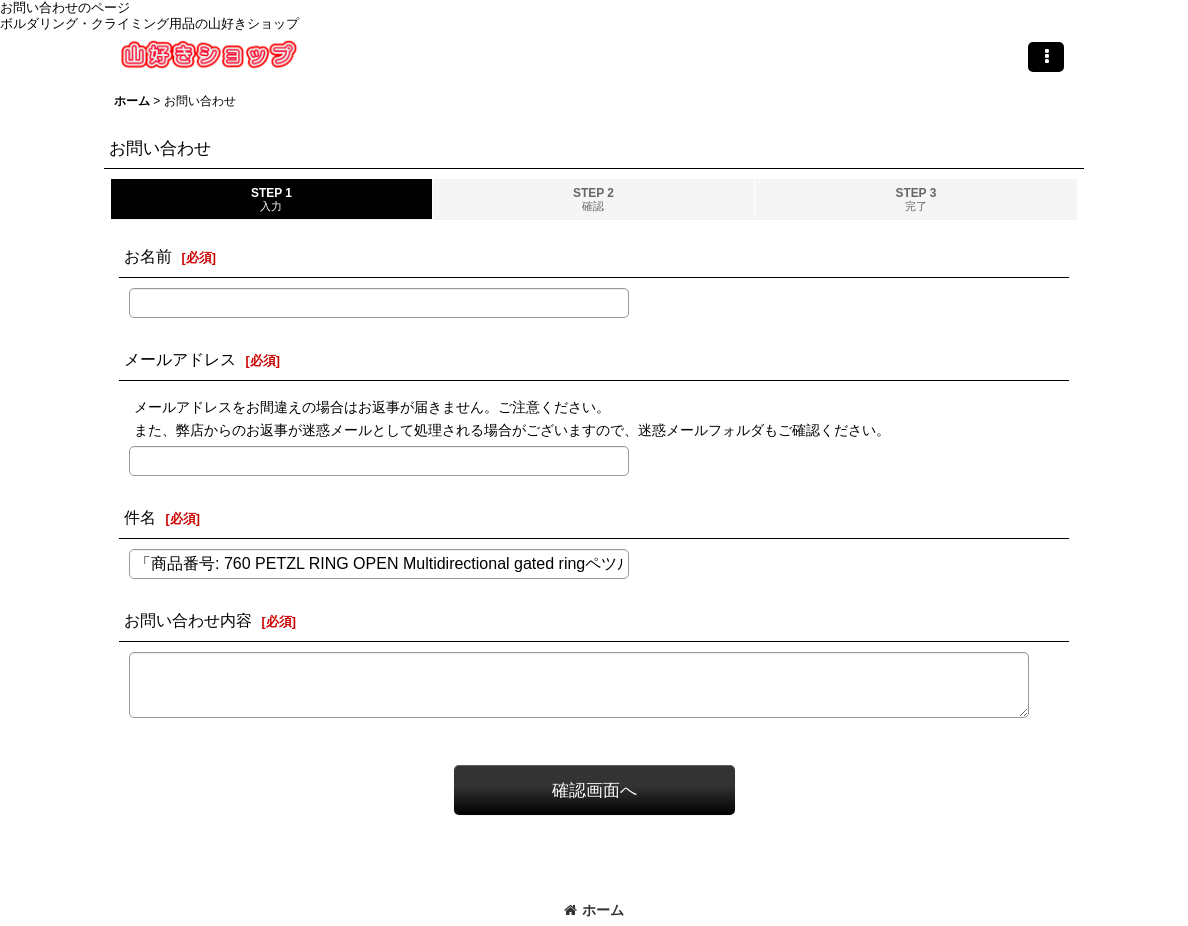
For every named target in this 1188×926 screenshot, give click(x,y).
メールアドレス (180, 359)
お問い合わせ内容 (188, 620)
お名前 (148, 256)
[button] (1046, 57)
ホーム (594, 910)
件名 (140, 517)
